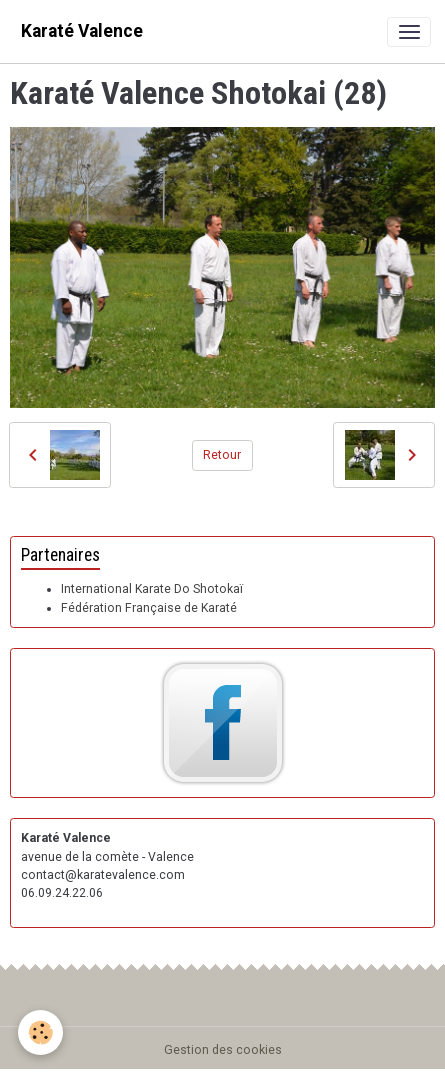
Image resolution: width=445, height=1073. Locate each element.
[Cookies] (40, 1032)
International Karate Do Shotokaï (152, 589)
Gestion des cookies (223, 1050)
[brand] (82, 31)
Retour (222, 455)
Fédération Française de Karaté (149, 608)
